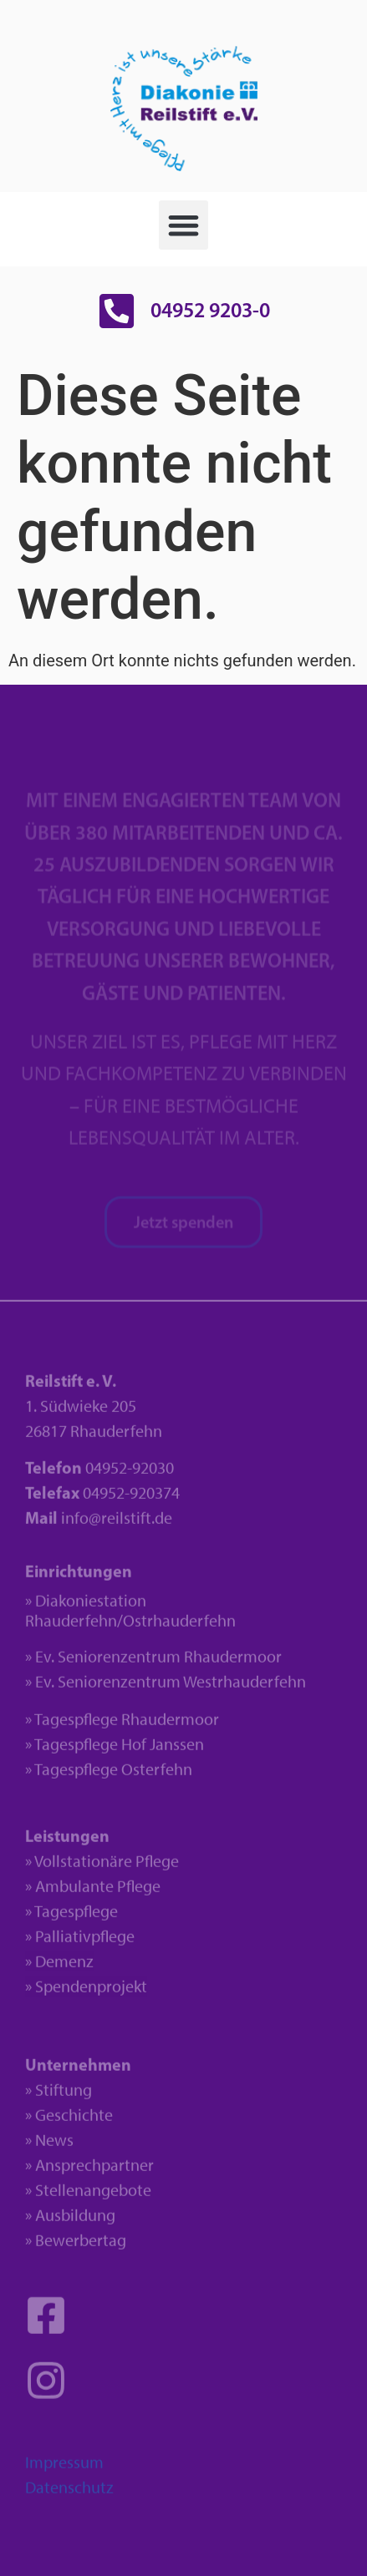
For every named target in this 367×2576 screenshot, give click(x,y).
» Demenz (59, 1967)
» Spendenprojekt (86, 1992)
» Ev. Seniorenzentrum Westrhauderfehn (165, 1688)
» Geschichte (69, 2121)
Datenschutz (69, 2493)
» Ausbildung (70, 2221)
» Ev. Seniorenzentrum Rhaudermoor (153, 1662)
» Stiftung (58, 2096)
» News (49, 2146)
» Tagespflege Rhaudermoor (122, 1725)
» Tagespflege (71, 1917)
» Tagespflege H (78, 1750)
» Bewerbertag (75, 2246)
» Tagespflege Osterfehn (108, 1775)
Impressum (64, 2468)
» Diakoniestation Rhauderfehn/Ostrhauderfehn (130, 1617)
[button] (183, 225)
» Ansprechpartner (89, 2171)
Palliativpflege (85, 1942)
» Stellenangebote (88, 2196)
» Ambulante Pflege (93, 1892)
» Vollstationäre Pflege (102, 1867)
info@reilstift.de (116, 1524)
